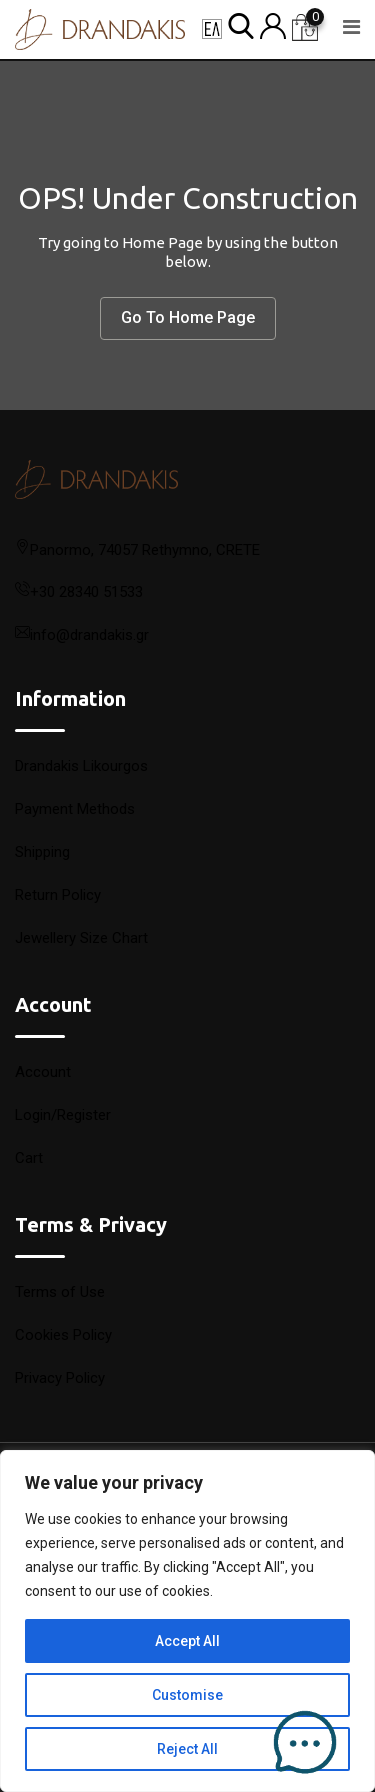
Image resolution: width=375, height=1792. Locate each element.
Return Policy (58, 895)
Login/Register (63, 1115)
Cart (29, 1158)
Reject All (187, 1749)
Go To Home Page (188, 317)
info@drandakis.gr (89, 635)
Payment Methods (75, 809)
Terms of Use (60, 1292)
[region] (187, 1621)
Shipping (42, 852)
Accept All (187, 1641)
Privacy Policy (60, 1378)
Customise (187, 1695)
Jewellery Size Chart (81, 938)
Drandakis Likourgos (81, 766)
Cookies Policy (63, 1335)
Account (43, 1072)
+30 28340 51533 (86, 592)
